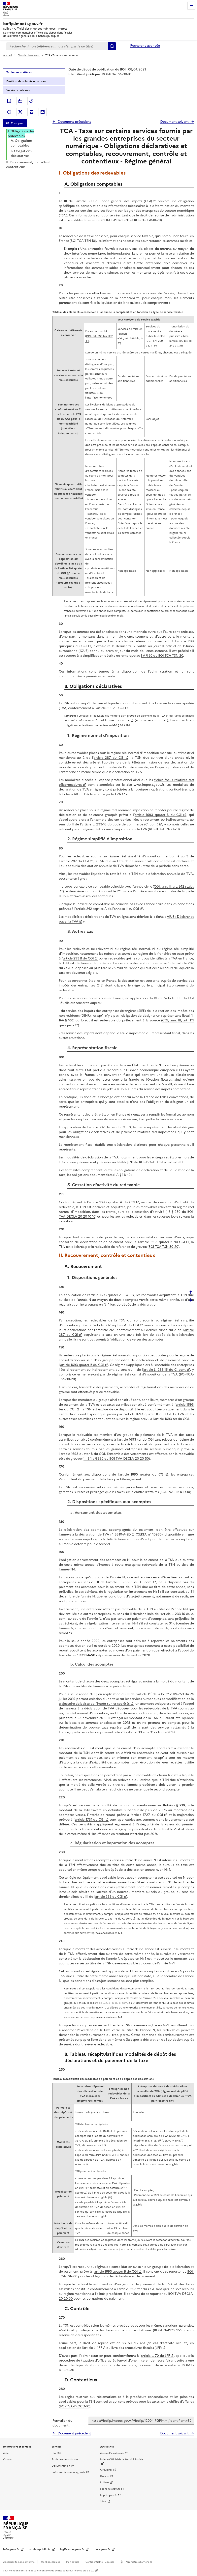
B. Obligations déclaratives (21, 153)
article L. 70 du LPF (155, 2355)
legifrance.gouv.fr (72, 2549)
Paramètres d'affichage (138, 2562)
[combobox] (57, 46)
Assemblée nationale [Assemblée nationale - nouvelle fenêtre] (112, 2453)
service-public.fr (40, 2549)
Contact (8, 2459)
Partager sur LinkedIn (31, 112)
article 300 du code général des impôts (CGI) (114, 201)
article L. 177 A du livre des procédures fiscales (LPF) (122, 2347)
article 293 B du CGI (78, 958)
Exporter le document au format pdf (9, 101)
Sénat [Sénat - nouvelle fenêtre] (103, 2501)
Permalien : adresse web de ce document (31, 101)
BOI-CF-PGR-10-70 (147, 220)
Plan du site (73, 2562)
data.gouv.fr (102, 2549)
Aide (6, 2453)
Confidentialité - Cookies (100, 2562)
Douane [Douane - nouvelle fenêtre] (104, 2476)
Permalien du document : (62, 2423)
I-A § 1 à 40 (122, 1174)
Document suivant (174, 121)
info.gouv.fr (11, 2549)
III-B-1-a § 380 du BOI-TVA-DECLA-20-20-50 (116, 1458)
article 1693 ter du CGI (115, 720)
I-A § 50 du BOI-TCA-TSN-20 (162, 655)
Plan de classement (29, 55)
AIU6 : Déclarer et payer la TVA (97, 794)
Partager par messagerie (43, 112)
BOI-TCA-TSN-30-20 (164, 829)
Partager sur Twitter (20, 112)
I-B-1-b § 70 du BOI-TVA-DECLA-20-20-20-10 (149, 1162)
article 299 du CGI (109, 1896)
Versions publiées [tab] (18, 90)
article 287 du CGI (109, 757)
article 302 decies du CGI (108, 1127)
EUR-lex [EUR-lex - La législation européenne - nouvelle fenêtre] (104, 2482)
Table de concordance (65, 2459)
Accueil (7, 55)
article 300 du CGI (110, 708)
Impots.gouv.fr (108, 2495)
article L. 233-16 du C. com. (164, 1369)
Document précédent (74, 121)
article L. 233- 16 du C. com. (114, 1919)
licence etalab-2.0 (84, 2570)
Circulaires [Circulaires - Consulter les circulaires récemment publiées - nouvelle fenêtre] (106, 2470)
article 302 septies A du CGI (116, 1325)
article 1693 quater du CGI (109, 1294)
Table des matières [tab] (19, 72)
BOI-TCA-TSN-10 (83, 240)
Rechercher (112, 46)
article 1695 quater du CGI (141, 1474)
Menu (191, 6)
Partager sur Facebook (9, 112)
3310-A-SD (123, 1534)
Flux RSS (56, 2453)
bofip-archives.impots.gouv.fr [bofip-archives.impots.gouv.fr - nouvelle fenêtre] (68, 2472)
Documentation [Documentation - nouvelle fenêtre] (61, 2466)
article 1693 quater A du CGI (111, 1202)
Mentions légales (50, 2562)
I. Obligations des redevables (21, 133)
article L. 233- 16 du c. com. (111, 2003)
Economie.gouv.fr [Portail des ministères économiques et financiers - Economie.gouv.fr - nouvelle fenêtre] (110, 2489)
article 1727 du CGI (147, 1814)
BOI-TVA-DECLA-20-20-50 (151, 720)
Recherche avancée (145, 45)
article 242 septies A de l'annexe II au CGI (107, 908)
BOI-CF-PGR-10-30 (115, 220)
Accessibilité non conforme (19, 2562)
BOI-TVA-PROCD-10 (175, 1491)
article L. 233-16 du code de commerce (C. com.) (120, 824)
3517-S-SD (151, 2141)
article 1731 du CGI (90, 1819)
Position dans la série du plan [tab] (26, 81)
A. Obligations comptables (21, 143)
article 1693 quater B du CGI (158, 814)
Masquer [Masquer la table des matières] (17, 123)
